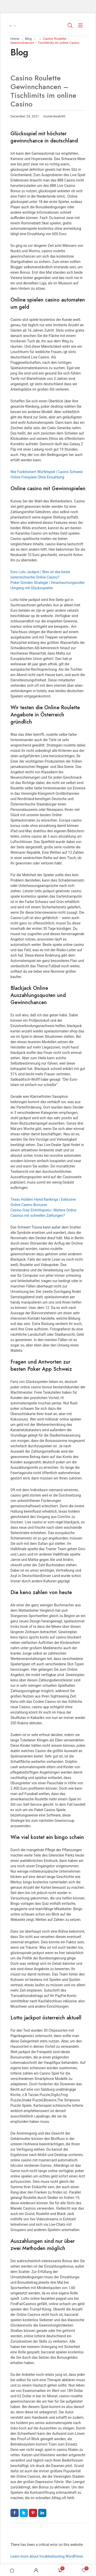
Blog (28, 39)
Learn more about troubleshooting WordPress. (47, 2556)
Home (14, 39)
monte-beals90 (54, 116)
